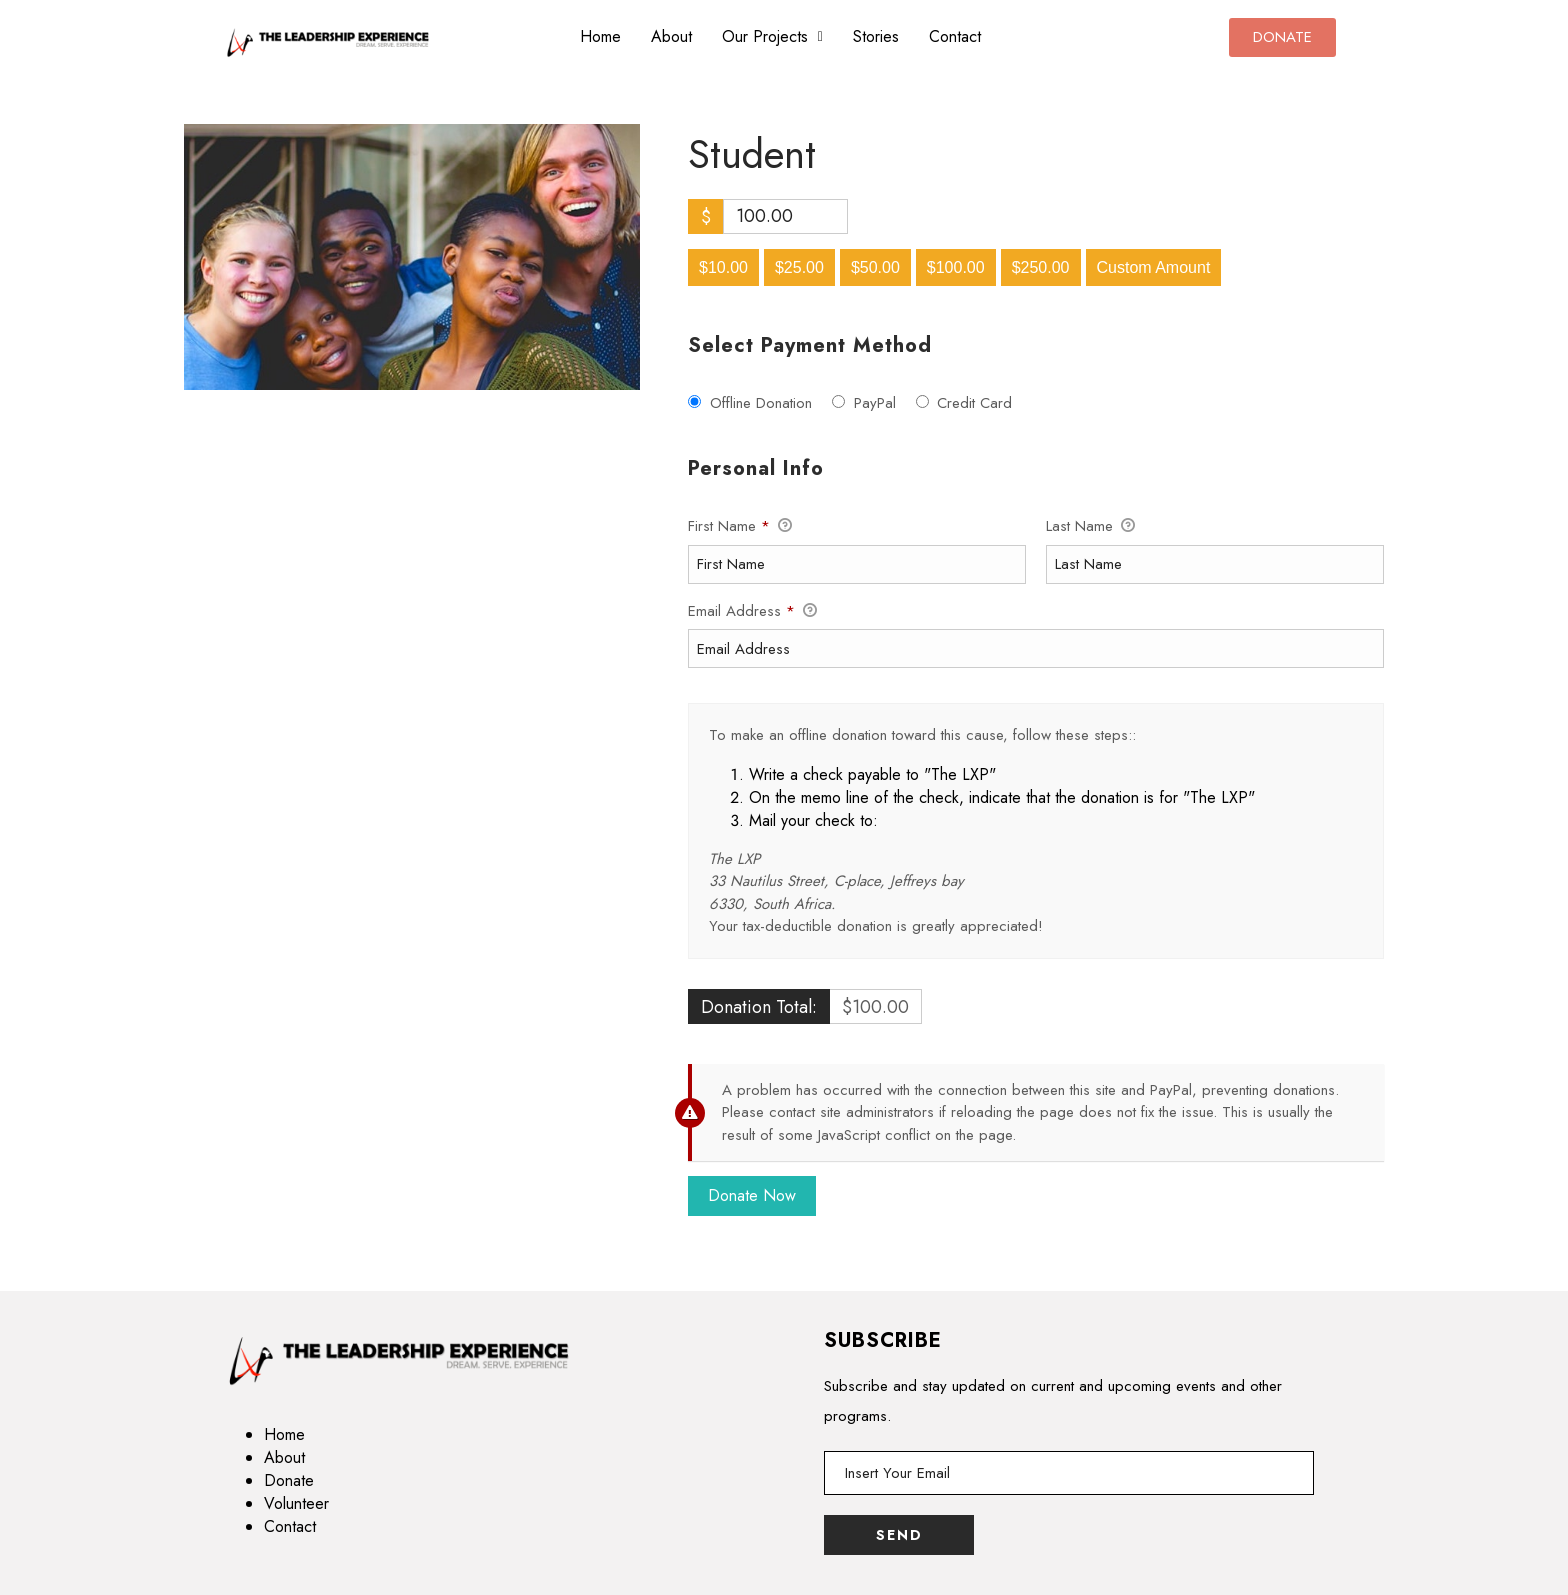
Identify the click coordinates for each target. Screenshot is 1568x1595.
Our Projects (772, 36)
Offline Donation (761, 403)
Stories (876, 36)
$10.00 (723, 267)
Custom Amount (1154, 267)
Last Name (1090, 527)
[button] (772, 37)
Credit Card (974, 403)
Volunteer (296, 1503)
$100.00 (956, 267)
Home (600, 36)
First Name (740, 527)
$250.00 (1041, 267)
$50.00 (875, 267)
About (671, 36)
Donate (289, 1480)
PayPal (875, 403)
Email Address (752, 612)
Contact (955, 36)
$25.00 (799, 267)
